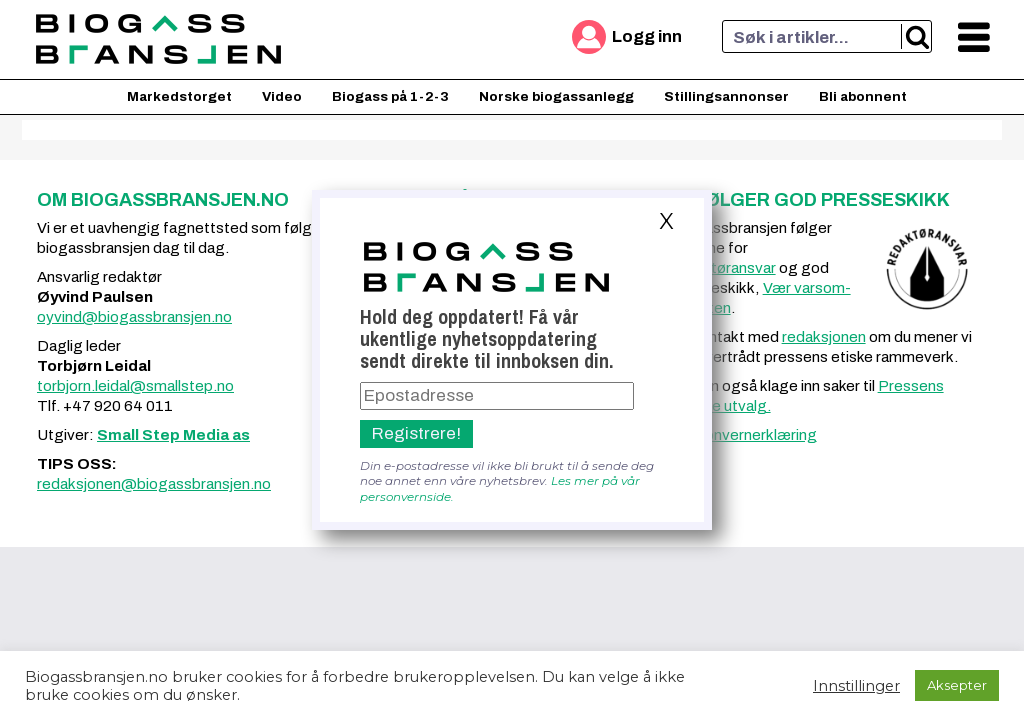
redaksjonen (824, 337)
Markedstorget (179, 96)
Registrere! (416, 433)
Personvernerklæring (744, 435)
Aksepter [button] (957, 685)
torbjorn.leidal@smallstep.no (135, 386)
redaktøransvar (724, 268)
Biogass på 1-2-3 (390, 96)
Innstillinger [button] (856, 686)
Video (282, 96)
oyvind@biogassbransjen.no (134, 317)
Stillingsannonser (726, 96)
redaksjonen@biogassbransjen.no (154, 484)
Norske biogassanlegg (556, 96)
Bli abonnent (863, 96)
